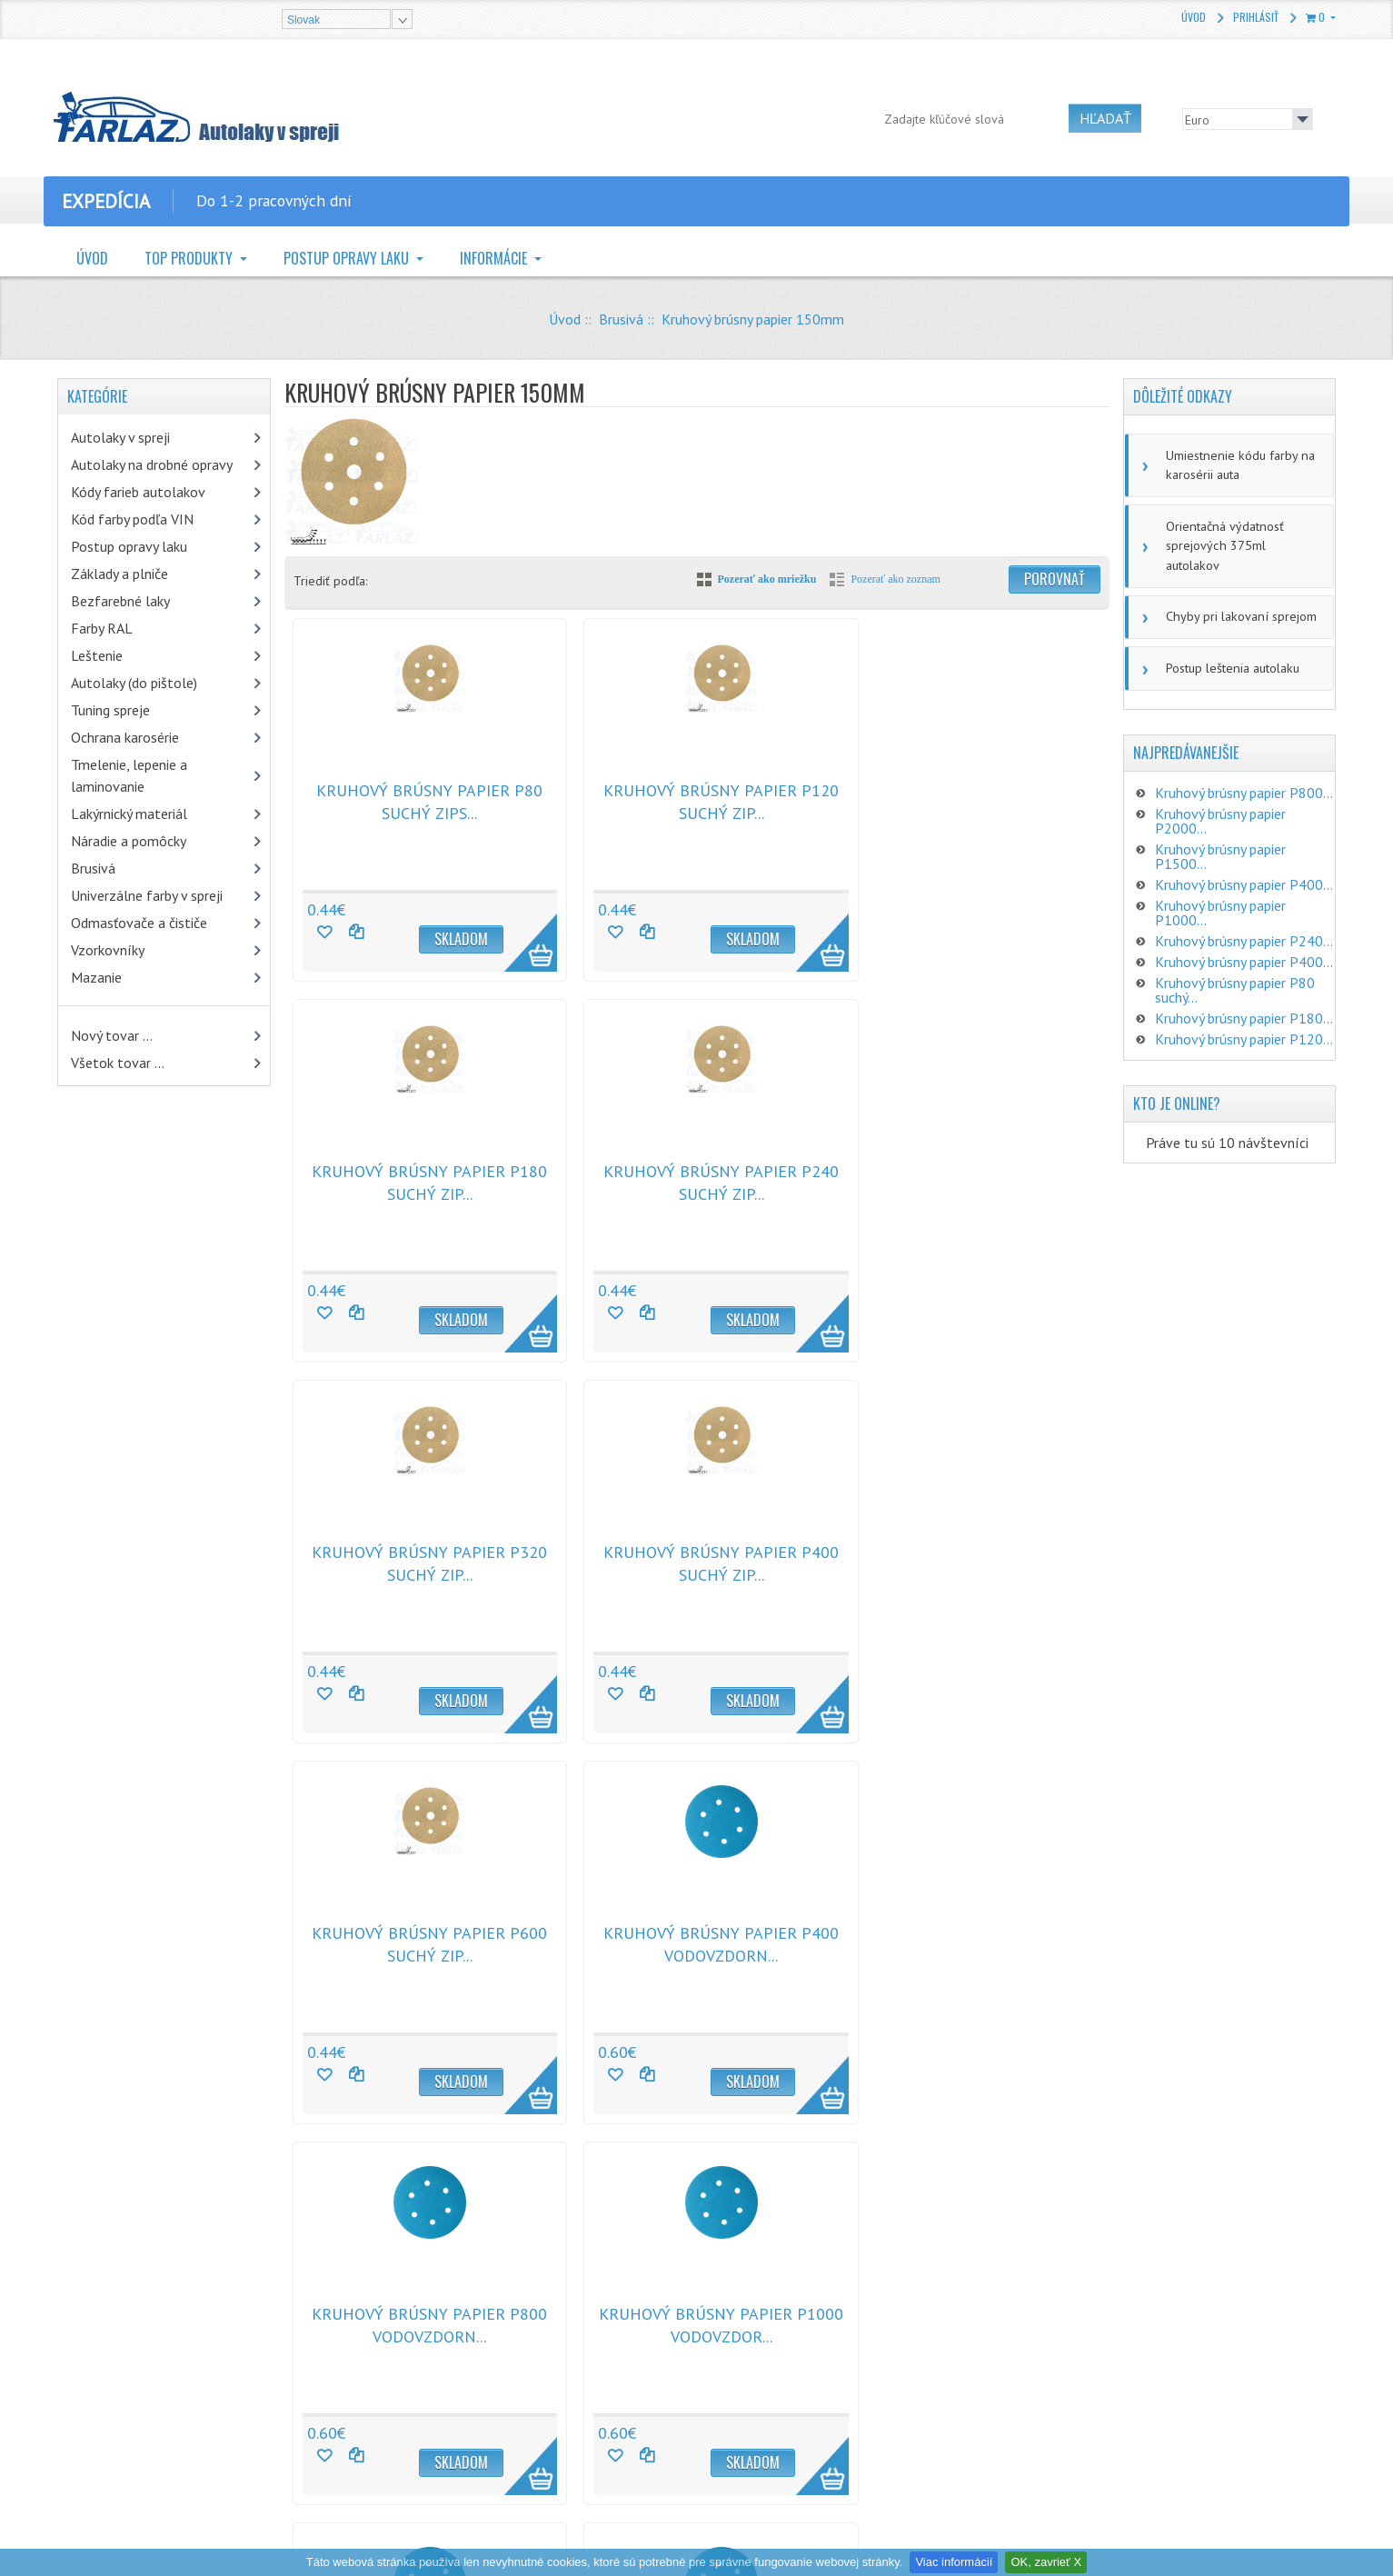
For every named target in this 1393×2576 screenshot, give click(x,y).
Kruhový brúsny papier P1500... (1220, 830)
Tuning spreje (110, 710)
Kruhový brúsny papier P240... (1244, 915)
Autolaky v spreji (120, 437)
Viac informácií (953, 2562)
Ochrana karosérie (125, 737)
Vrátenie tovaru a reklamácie (461, 2349)
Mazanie (96, 977)
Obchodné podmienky (443, 2320)
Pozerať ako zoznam (895, 579)
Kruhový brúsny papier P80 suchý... (1235, 964)
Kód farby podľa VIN (132, 519)
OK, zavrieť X (1045, 2562)
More (502, 933)
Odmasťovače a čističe (139, 923)
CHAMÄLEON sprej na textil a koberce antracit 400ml (220, 2420)
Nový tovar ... (112, 1035)
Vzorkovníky (107, 950)
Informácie (495, 258)
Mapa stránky (419, 2437)
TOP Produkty (190, 258)
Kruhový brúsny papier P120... (1244, 1013)
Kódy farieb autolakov (138, 492)
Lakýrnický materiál (129, 813)
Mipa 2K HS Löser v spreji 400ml (230, 2319)
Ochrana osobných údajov (453, 2379)
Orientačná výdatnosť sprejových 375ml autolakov (1241, 533)
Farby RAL (102, 628)
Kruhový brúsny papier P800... (1244, 767)
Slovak (303, 20)
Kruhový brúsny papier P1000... (1220, 887)
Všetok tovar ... (117, 1062)
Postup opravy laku (348, 258)
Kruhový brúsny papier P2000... (1220, 795)
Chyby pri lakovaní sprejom (1237, 592)
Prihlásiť (1256, 17)
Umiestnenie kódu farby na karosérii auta (1236, 464)
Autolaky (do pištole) (134, 683)
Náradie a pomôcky (128, 841)
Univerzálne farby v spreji (147, 895)
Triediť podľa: (330, 581)
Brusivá (621, 319)
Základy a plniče (119, 573)
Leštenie (97, 655)
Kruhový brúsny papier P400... (1244, 859)
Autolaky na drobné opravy (152, 464)
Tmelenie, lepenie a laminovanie (129, 775)
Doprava (406, 2408)
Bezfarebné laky (120, 601)
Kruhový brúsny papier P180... (1244, 992)
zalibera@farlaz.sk (793, 2373)
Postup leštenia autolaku (1230, 642)
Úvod (1193, 17)
